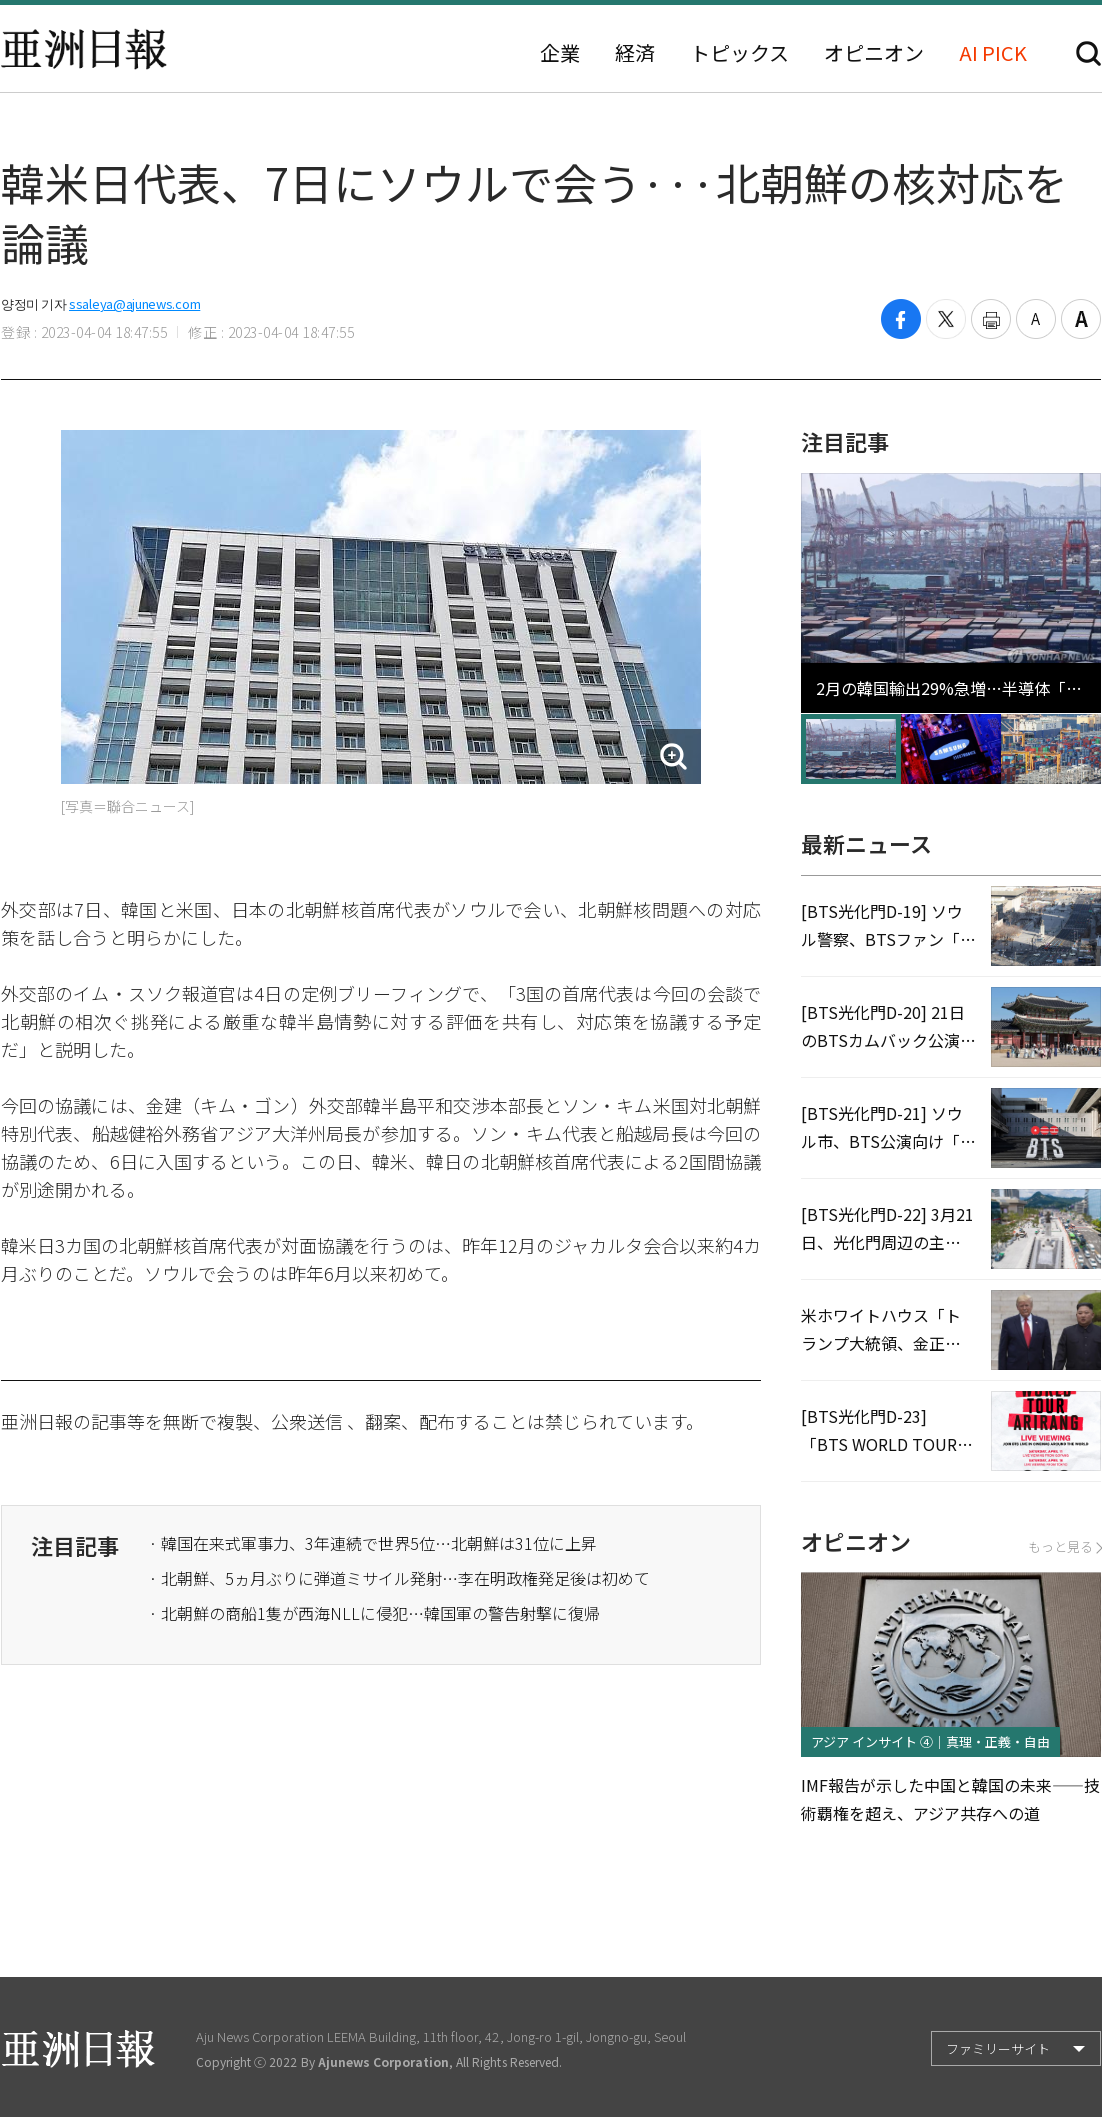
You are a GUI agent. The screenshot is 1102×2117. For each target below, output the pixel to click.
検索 (1088, 53)
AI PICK (993, 53)
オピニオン (874, 53)
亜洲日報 (84, 49)
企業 (560, 53)
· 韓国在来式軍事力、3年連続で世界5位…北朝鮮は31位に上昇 (373, 1543)
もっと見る (1064, 1546)
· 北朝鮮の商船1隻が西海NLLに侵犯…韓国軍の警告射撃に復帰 (374, 1613)
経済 (635, 53)
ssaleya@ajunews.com (134, 303)
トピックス (739, 53)
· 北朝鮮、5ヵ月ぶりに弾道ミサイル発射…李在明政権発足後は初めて (399, 1578)
